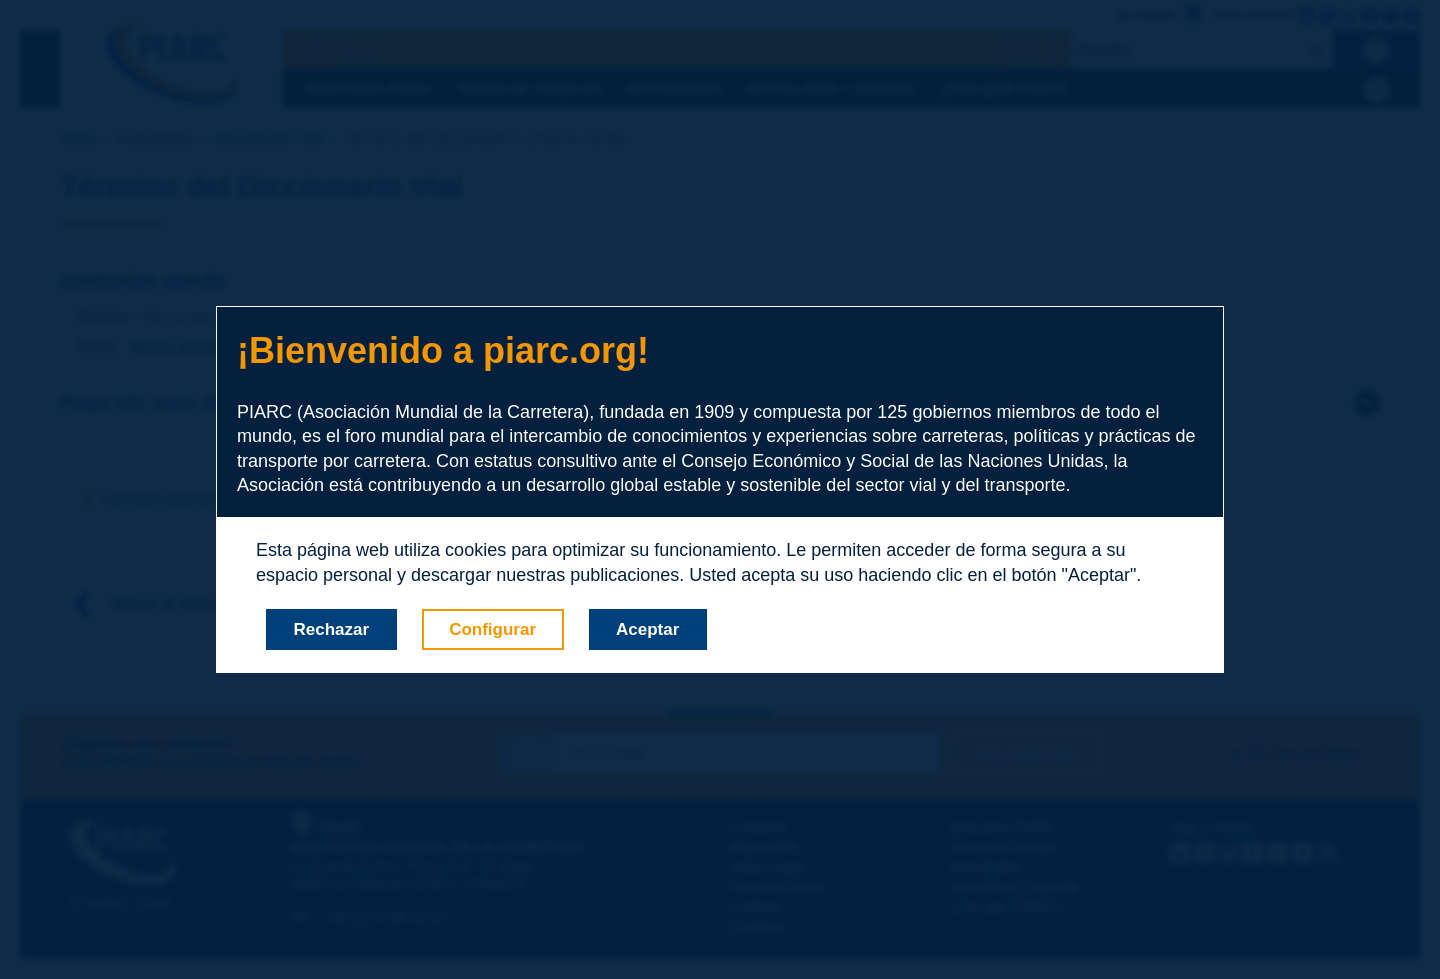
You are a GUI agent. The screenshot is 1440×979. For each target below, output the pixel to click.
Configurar (492, 629)
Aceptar (647, 629)
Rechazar (332, 629)
